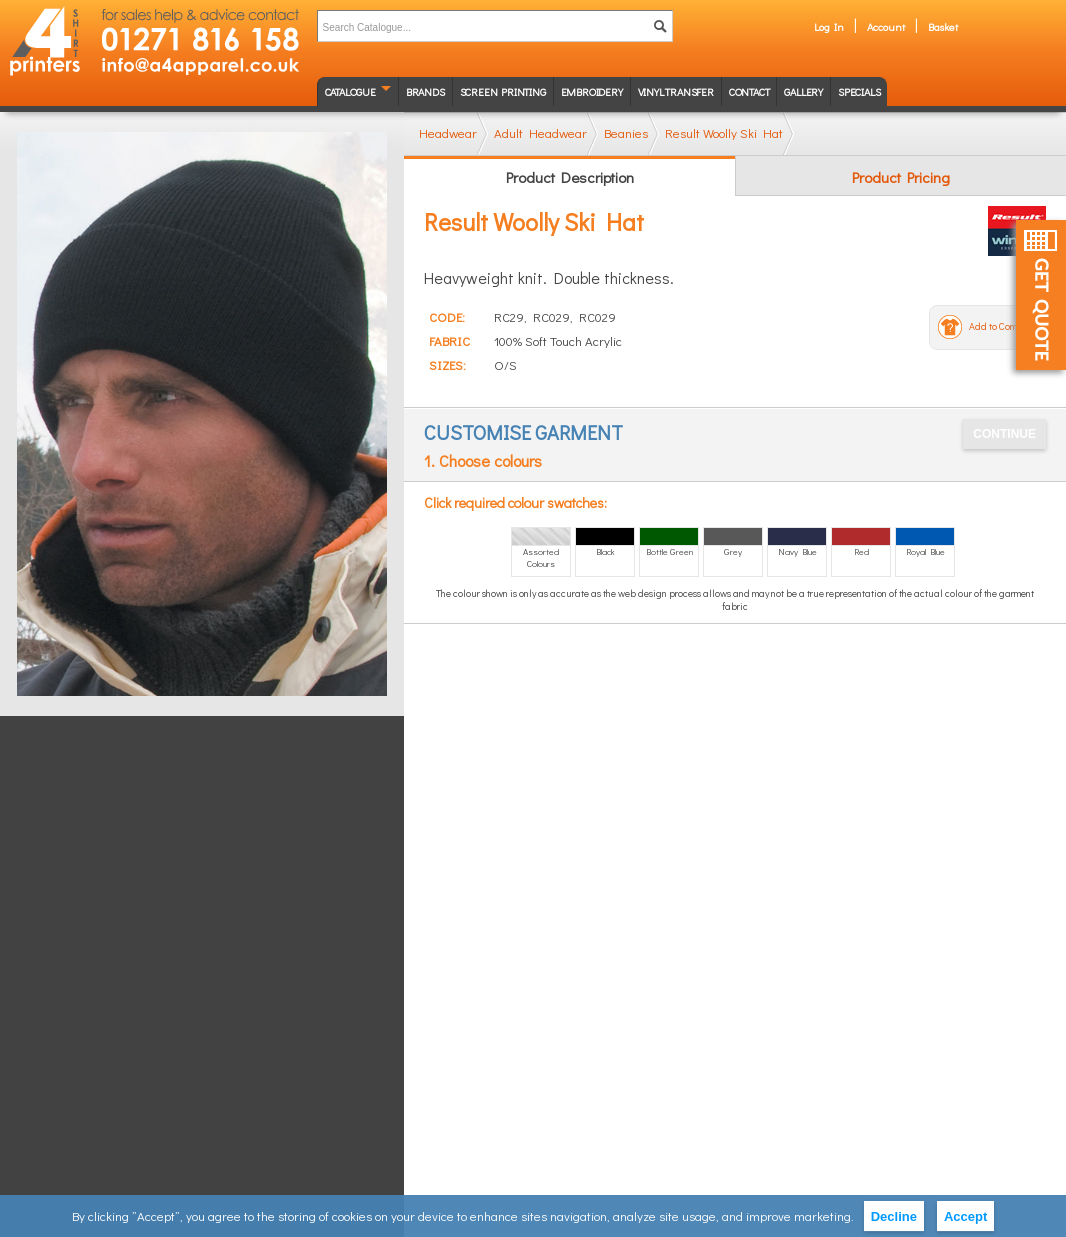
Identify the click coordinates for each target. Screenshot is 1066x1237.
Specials (859, 91)
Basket (943, 26)
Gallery (803, 91)
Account (886, 26)
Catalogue (350, 91)
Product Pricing (901, 177)
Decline (894, 1216)
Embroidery (592, 91)
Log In (829, 26)
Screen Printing (503, 91)
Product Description (570, 177)
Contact (749, 91)
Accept (965, 1216)
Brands (425, 91)
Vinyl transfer (676, 91)
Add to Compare (1003, 326)
